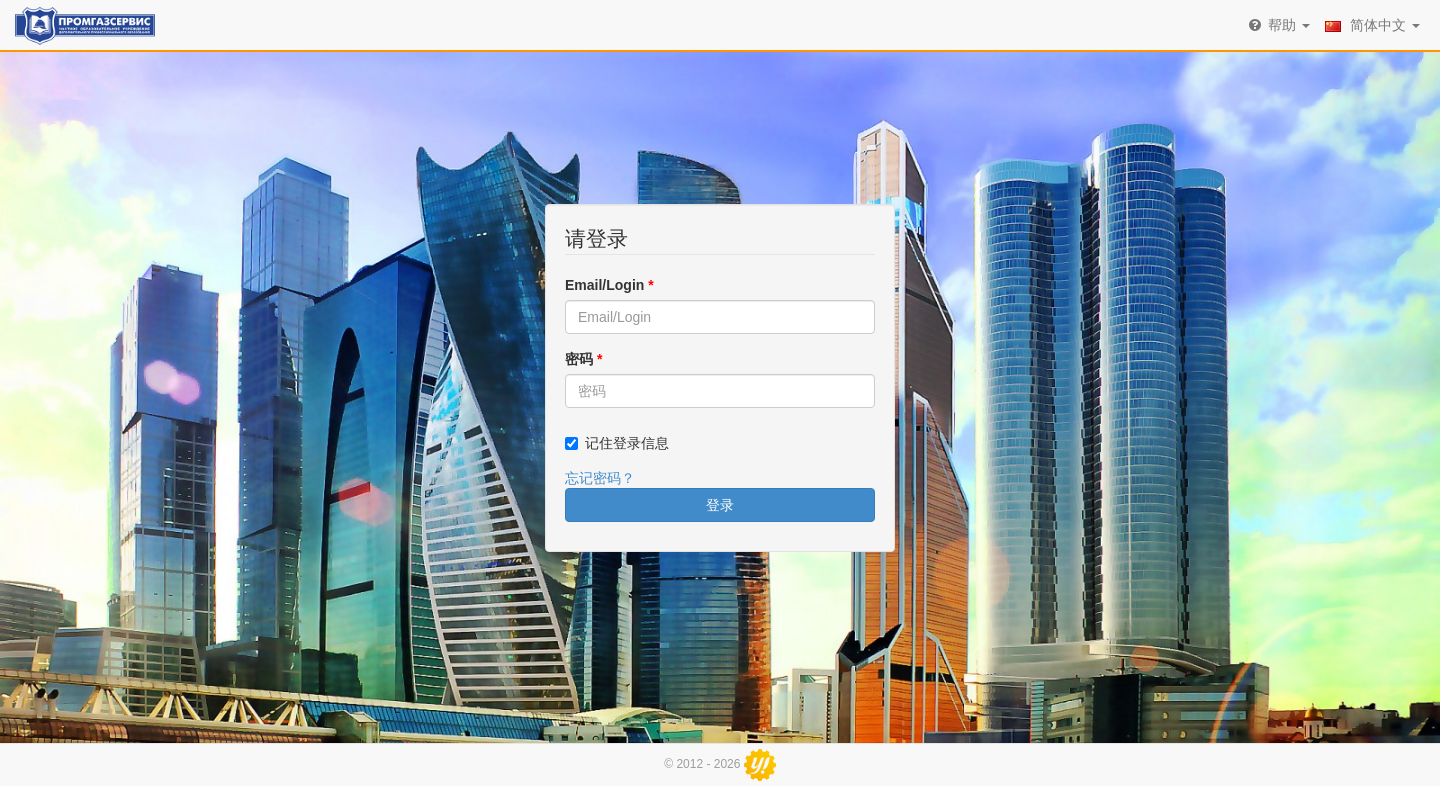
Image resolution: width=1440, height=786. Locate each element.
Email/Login (609, 285)
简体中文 (1372, 25)
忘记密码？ (600, 478)
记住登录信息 (627, 443)
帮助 (1278, 25)
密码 (583, 359)
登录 (720, 505)
